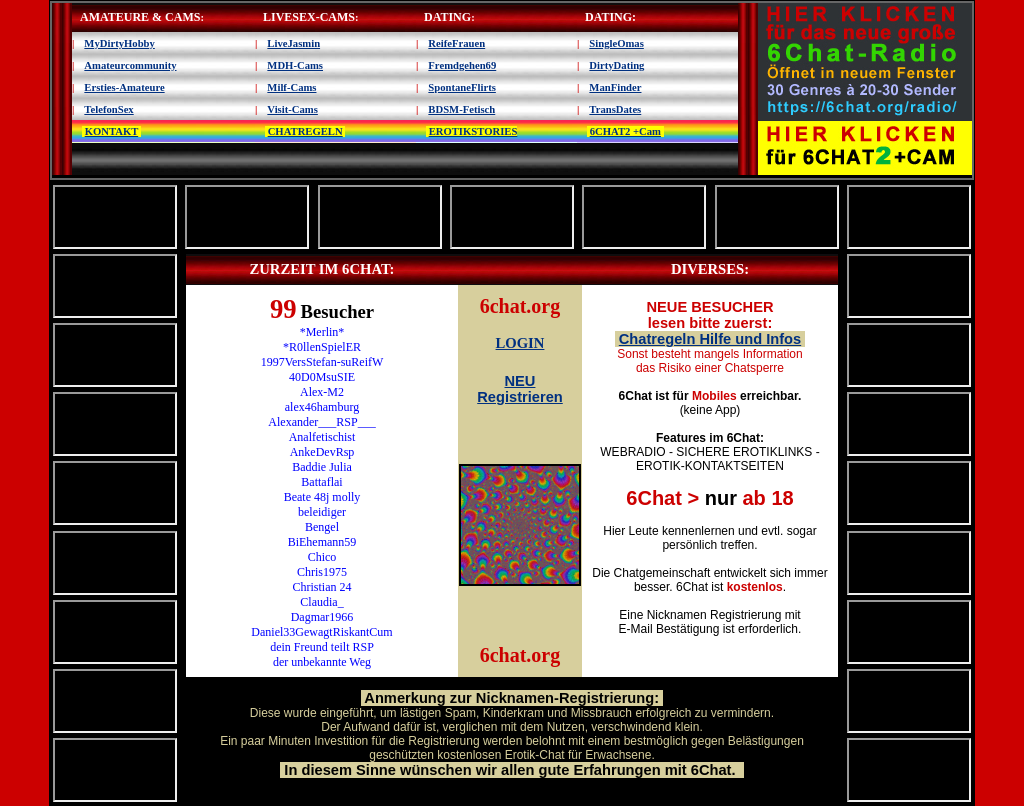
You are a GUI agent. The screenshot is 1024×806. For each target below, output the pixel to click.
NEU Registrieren (520, 389)
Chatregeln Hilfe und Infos (710, 339)
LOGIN (520, 343)
